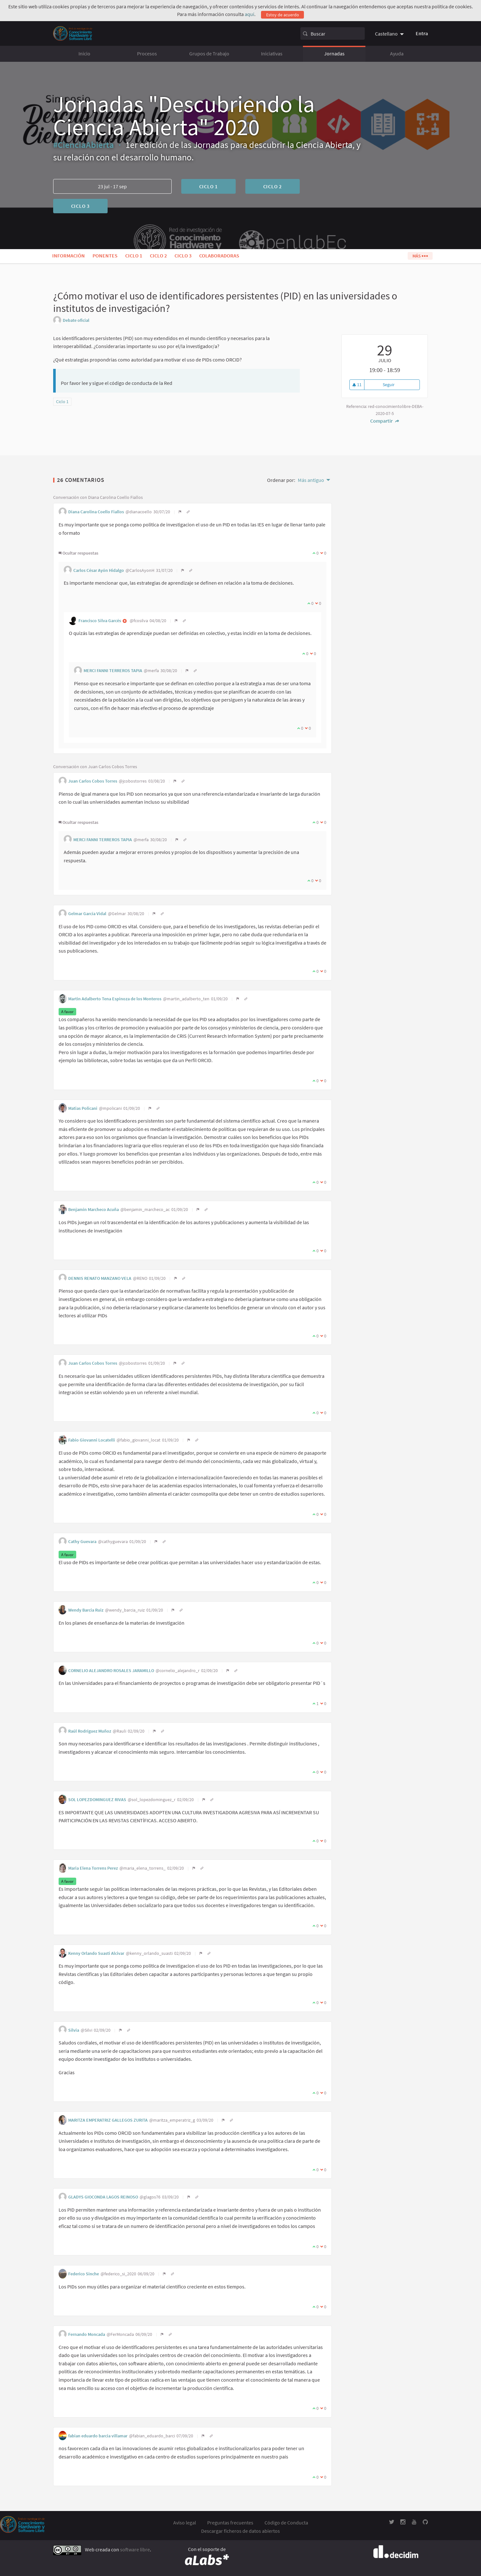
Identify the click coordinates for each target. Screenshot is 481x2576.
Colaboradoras (219, 255)
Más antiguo (311, 480)
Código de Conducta (286, 2522)
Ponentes (105, 255)
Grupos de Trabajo (209, 53)
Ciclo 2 (272, 186)
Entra (422, 33)
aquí (249, 14)
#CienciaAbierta (83, 144)
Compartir (384, 420)
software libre (135, 2550)
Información (68, 255)
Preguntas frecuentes (230, 2522)
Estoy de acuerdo (282, 15)
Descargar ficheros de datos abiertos (240, 2531)
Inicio (84, 53)
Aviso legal (184, 2522)
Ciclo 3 (80, 206)
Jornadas (334, 53)
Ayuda (397, 53)
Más (420, 256)
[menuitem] (390, 34)
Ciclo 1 (208, 186)
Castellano (386, 33)
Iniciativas (271, 53)
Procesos (147, 53)
